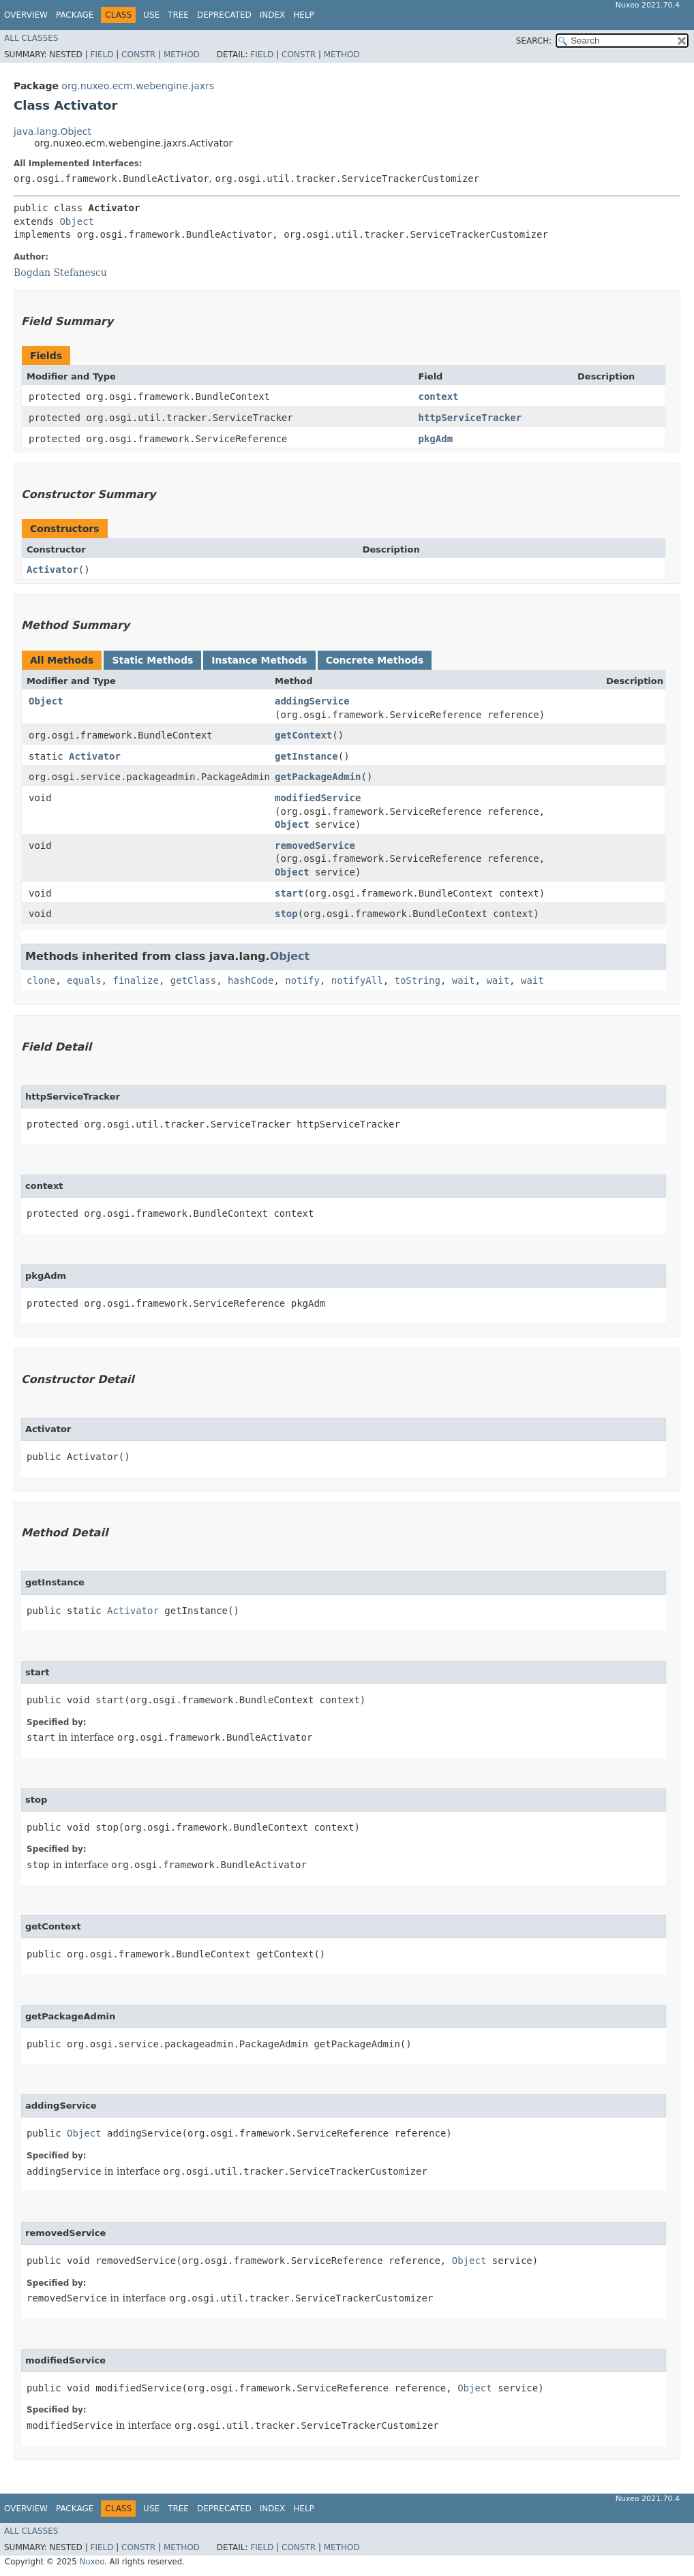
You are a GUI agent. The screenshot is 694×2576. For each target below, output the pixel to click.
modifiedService (318, 797)
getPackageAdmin (318, 776)
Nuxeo (91, 2561)
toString (417, 980)
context (438, 396)
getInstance (306, 756)
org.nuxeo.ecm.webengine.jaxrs (137, 85)
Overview (26, 15)
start (289, 893)
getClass (193, 980)
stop (286, 913)
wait (463, 980)
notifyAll (357, 980)
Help (303, 15)
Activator (52, 569)
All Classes (31, 38)
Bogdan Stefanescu (60, 272)
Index (273, 15)
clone (41, 980)
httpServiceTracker (470, 417)
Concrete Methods (375, 660)
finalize (135, 980)
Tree (178, 15)
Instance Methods (259, 660)
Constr (138, 54)
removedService (315, 845)
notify (302, 980)
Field (101, 54)
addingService (312, 701)
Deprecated (224, 15)
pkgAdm (435, 438)
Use (151, 15)
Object (76, 221)
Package (74, 15)
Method (182, 54)
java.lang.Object (52, 131)
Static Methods (152, 660)
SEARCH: (534, 41)
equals (84, 980)
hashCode (250, 980)
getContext (303, 735)
